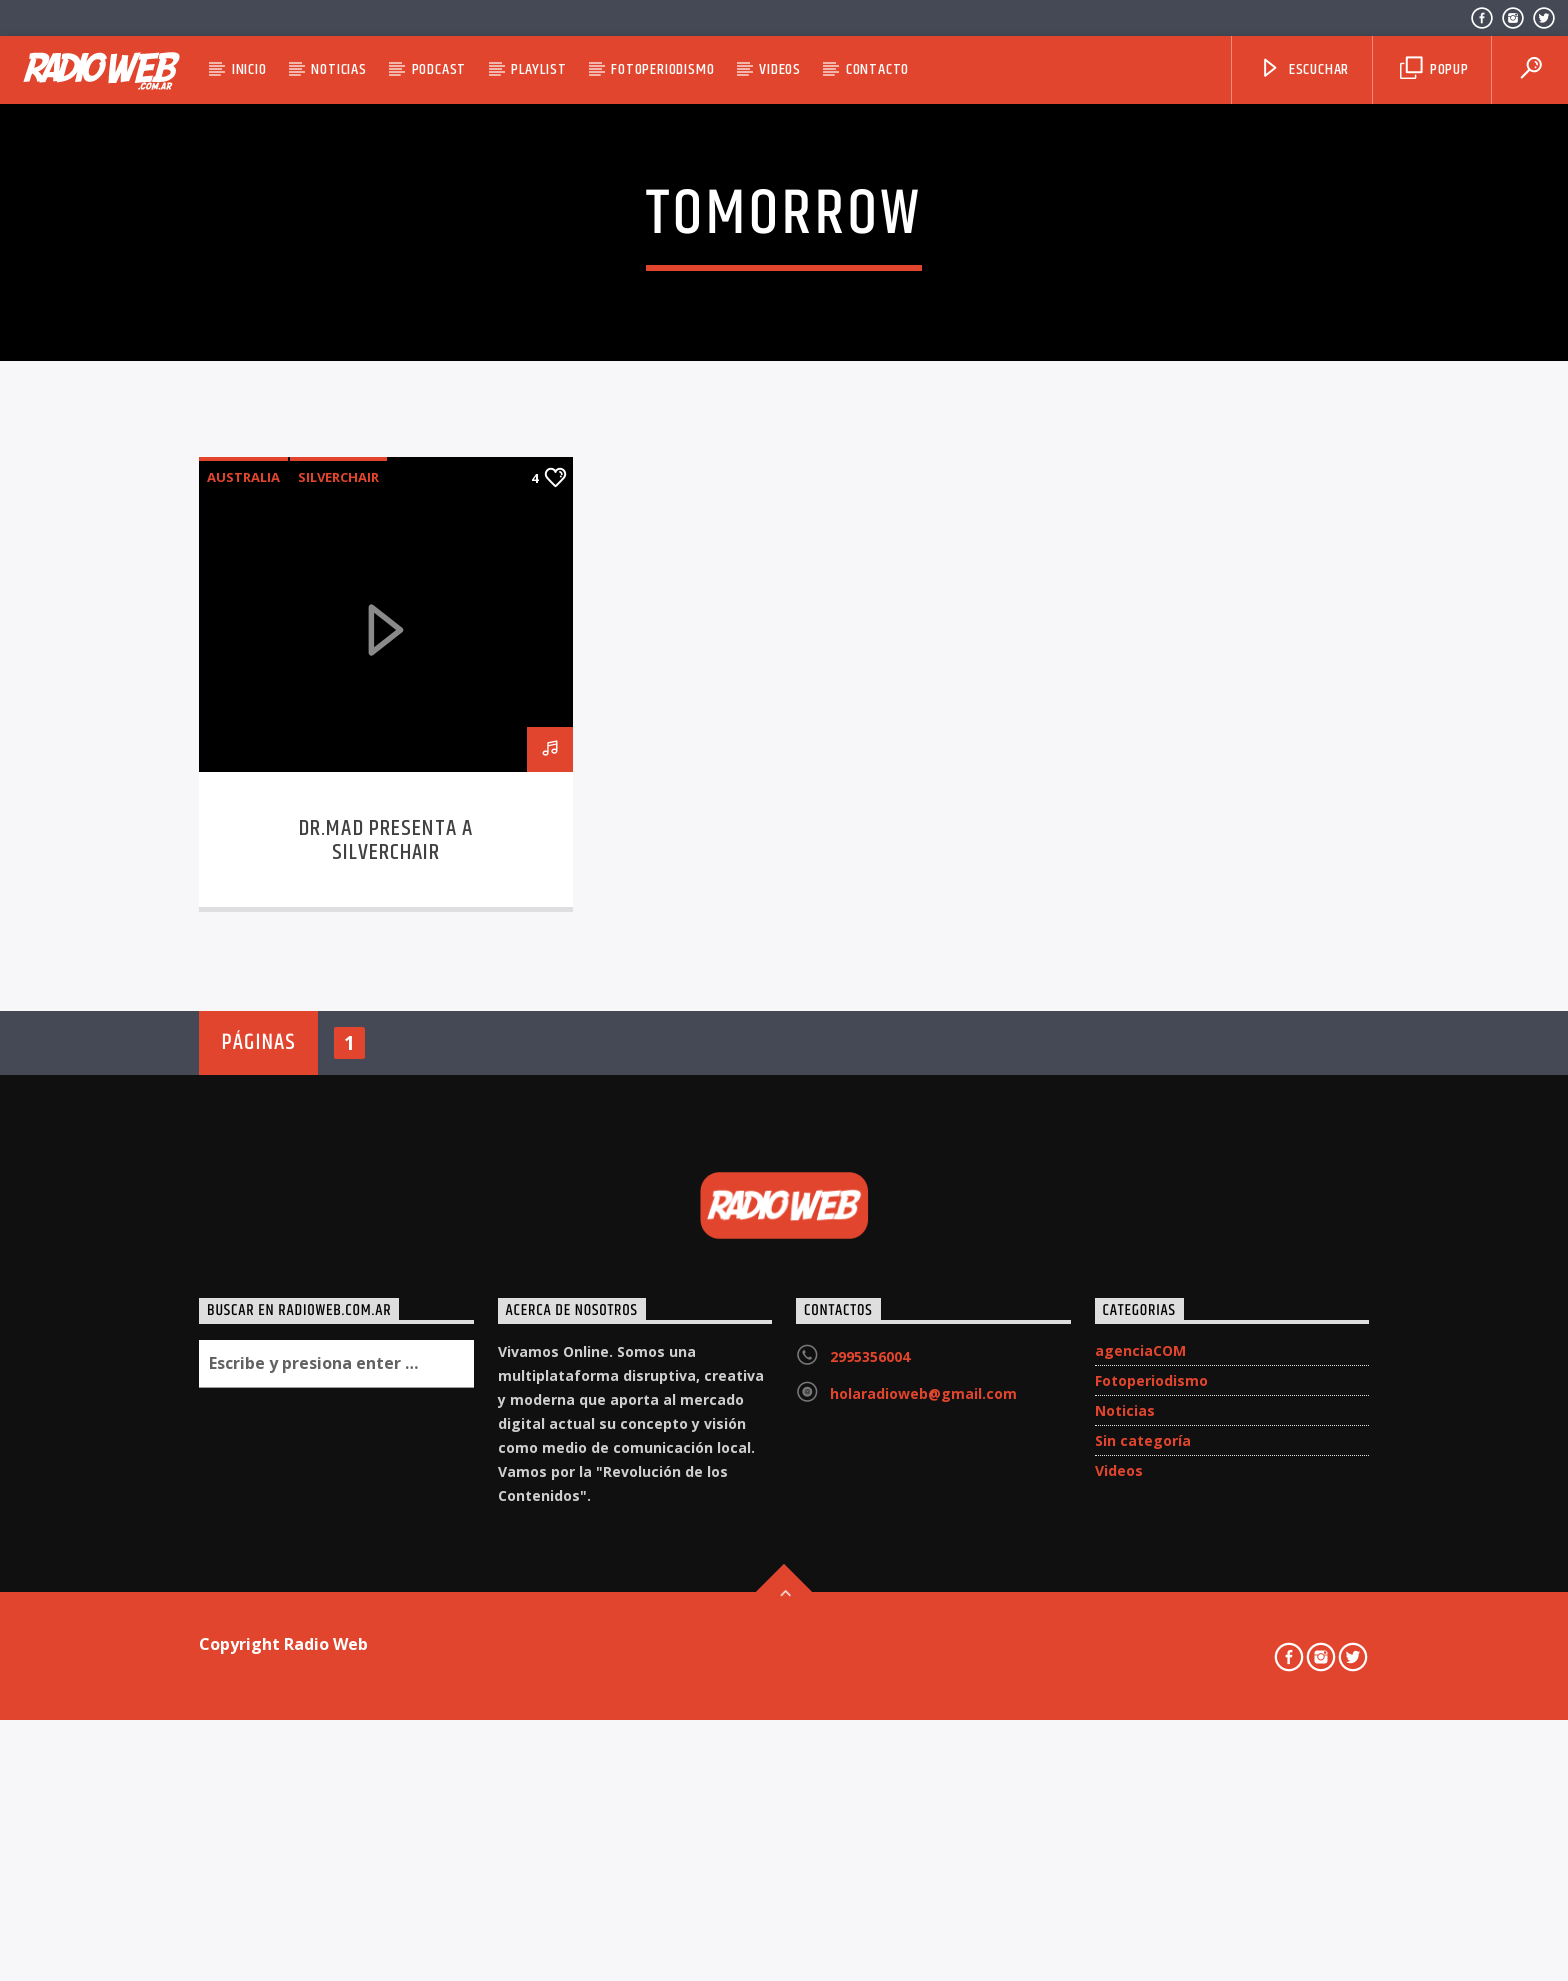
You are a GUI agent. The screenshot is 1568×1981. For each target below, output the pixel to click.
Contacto (877, 69)
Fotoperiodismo (662, 69)
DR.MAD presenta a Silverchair (386, 1324)
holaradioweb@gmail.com (923, 1876)
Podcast (439, 69)
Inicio (249, 69)
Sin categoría (1143, 1923)
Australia (243, 961)
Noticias (338, 69)
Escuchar (1304, 69)
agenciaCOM (1140, 1833)
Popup (1434, 69)
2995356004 (870, 1839)
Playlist (538, 69)
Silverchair (338, 961)
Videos (780, 69)
